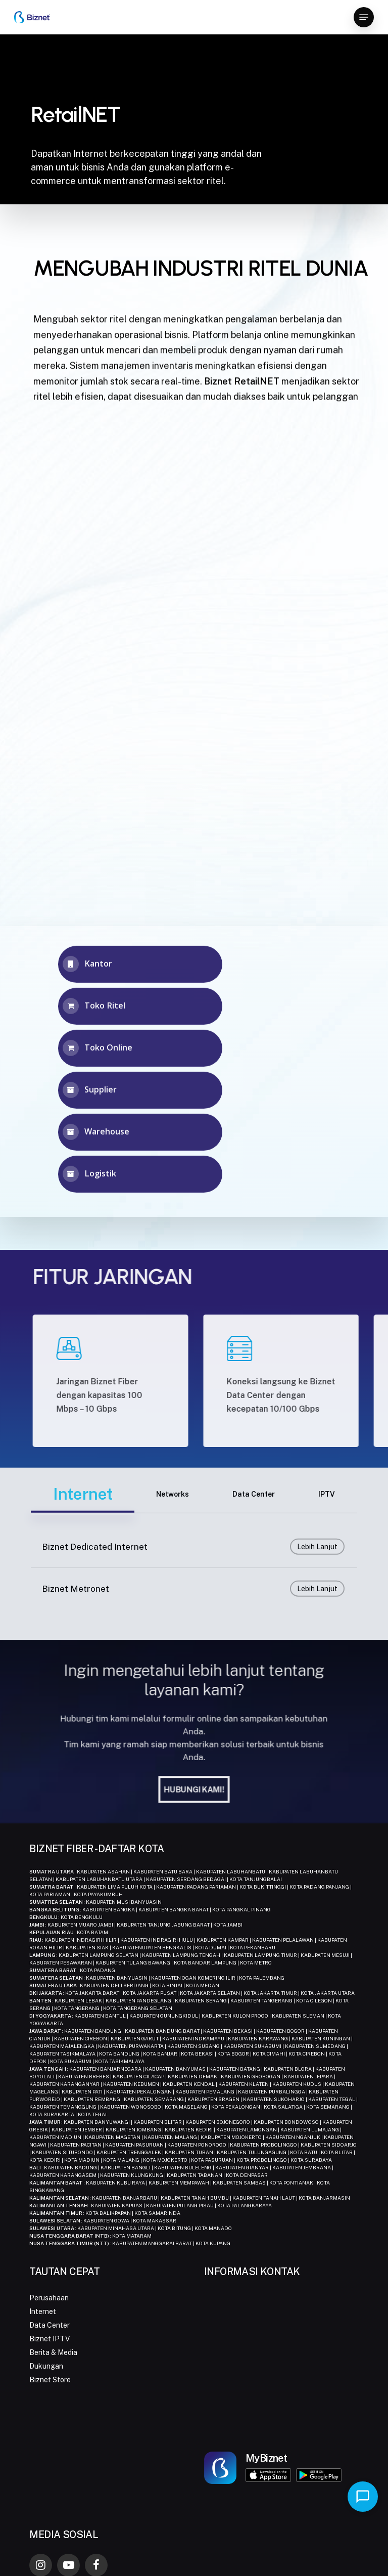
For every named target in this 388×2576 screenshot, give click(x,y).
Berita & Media (53, 2352)
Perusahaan (49, 2298)
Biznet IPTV (49, 2339)
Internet (42, 2311)
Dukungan (46, 2366)
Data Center (49, 2325)
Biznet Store (50, 2380)
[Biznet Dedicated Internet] (194, 1575)
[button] (364, 17)
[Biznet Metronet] (194, 1617)
